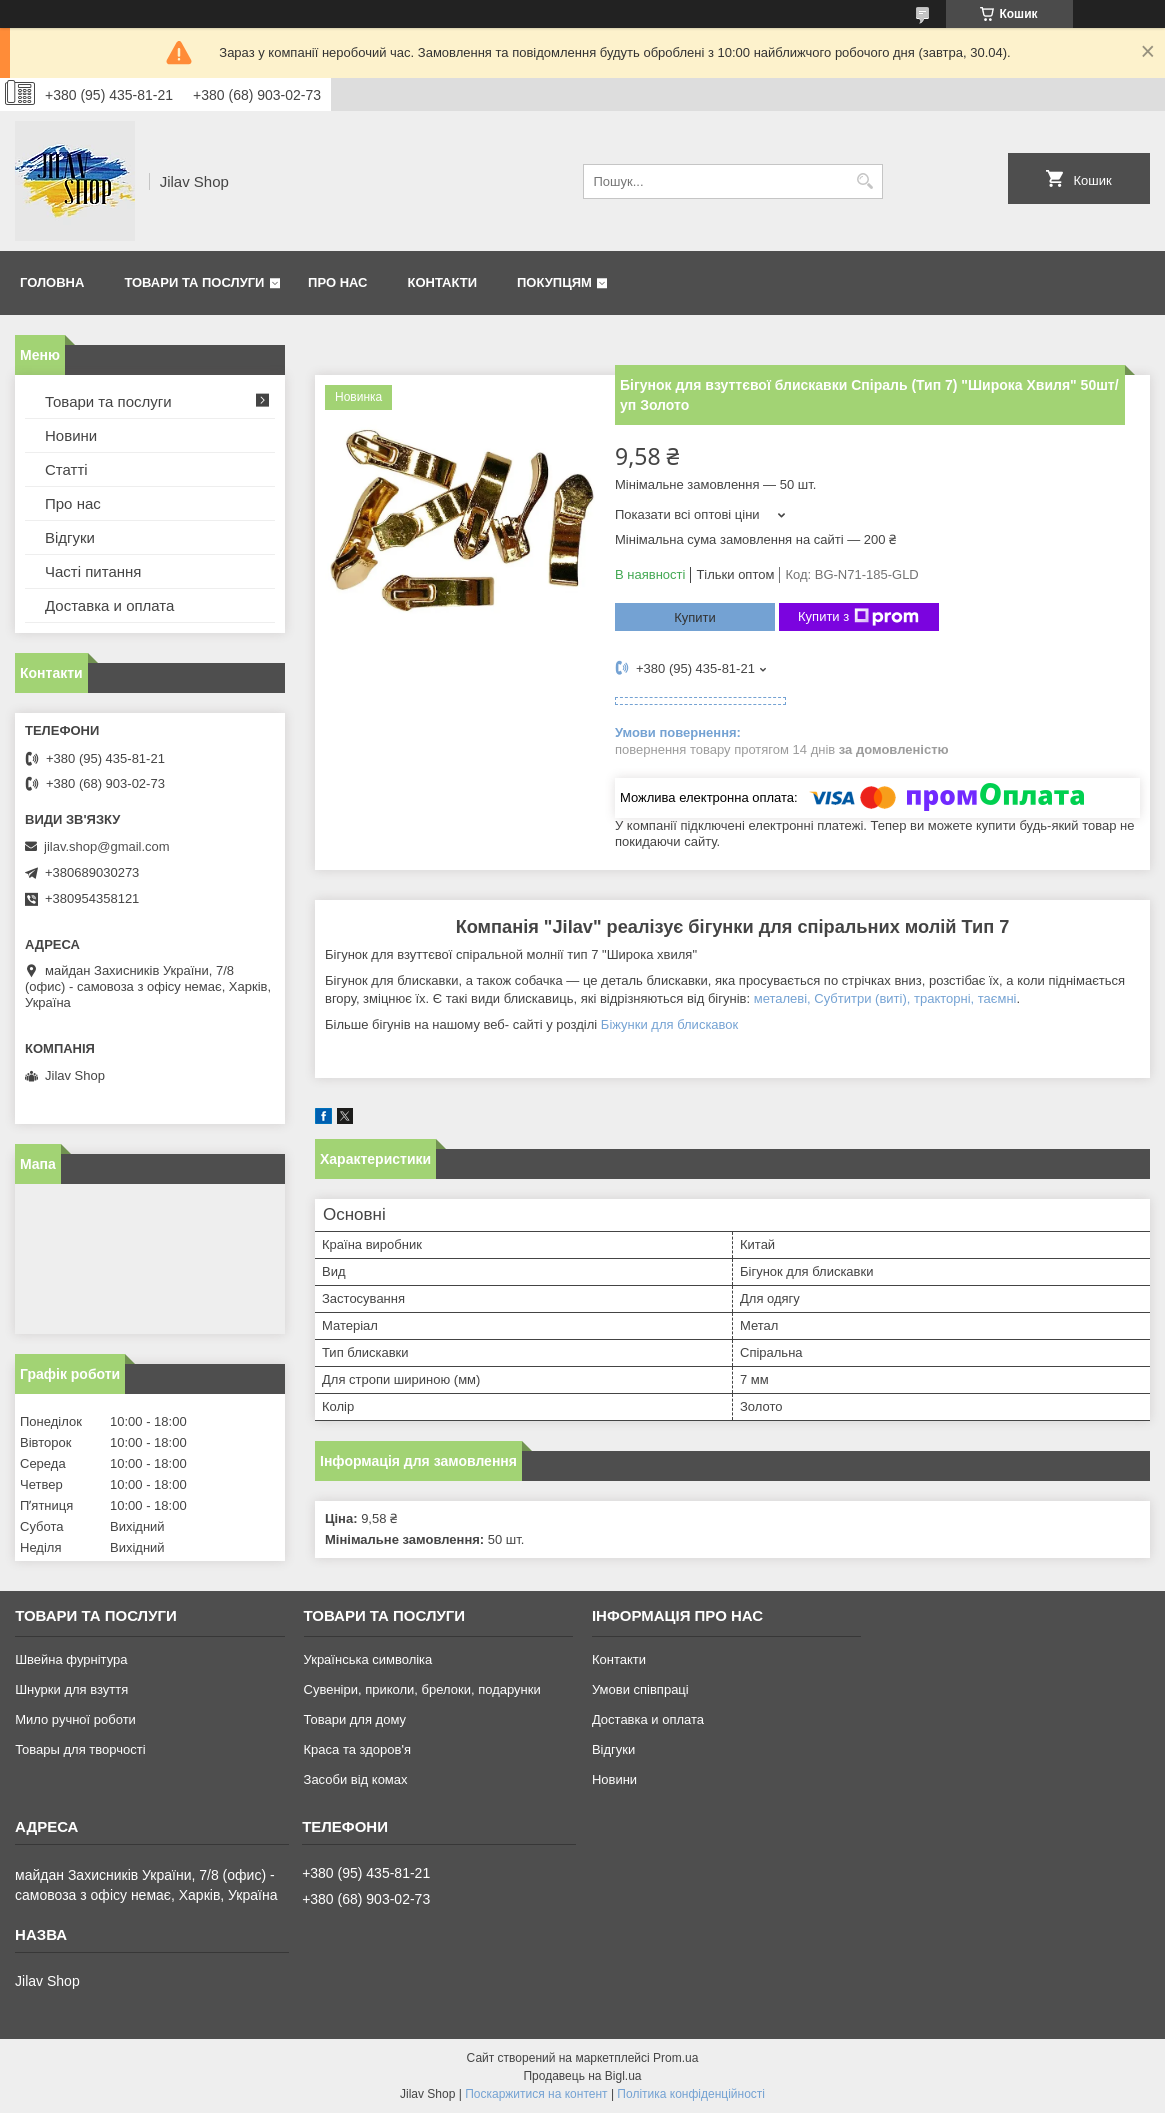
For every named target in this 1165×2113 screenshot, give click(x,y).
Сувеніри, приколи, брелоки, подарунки (422, 1689)
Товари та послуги (194, 282)
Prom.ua (675, 2058)
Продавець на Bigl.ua (582, 2076)
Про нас (337, 282)
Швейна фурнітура (71, 1659)
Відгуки (70, 537)
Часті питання (93, 571)
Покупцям (554, 282)
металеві (780, 998)
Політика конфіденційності (691, 2094)
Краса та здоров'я (357, 1749)
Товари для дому (355, 1719)
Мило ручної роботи (75, 1719)
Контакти (443, 282)
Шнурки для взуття (71, 1689)
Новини (71, 435)
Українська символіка (368, 1659)
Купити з (858, 617)
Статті (66, 469)
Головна (52, 282)
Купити (695, 617)
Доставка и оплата (109, 605)
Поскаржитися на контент (536, 2094)
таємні (997, 998)
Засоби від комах (356, 1779)
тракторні (942, 998)
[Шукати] (865, 181)
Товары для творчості (80, 1749)
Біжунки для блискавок (669, 1024)
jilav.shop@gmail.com (107, 846)
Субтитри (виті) (860, 998)
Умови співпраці (640, 1689)
